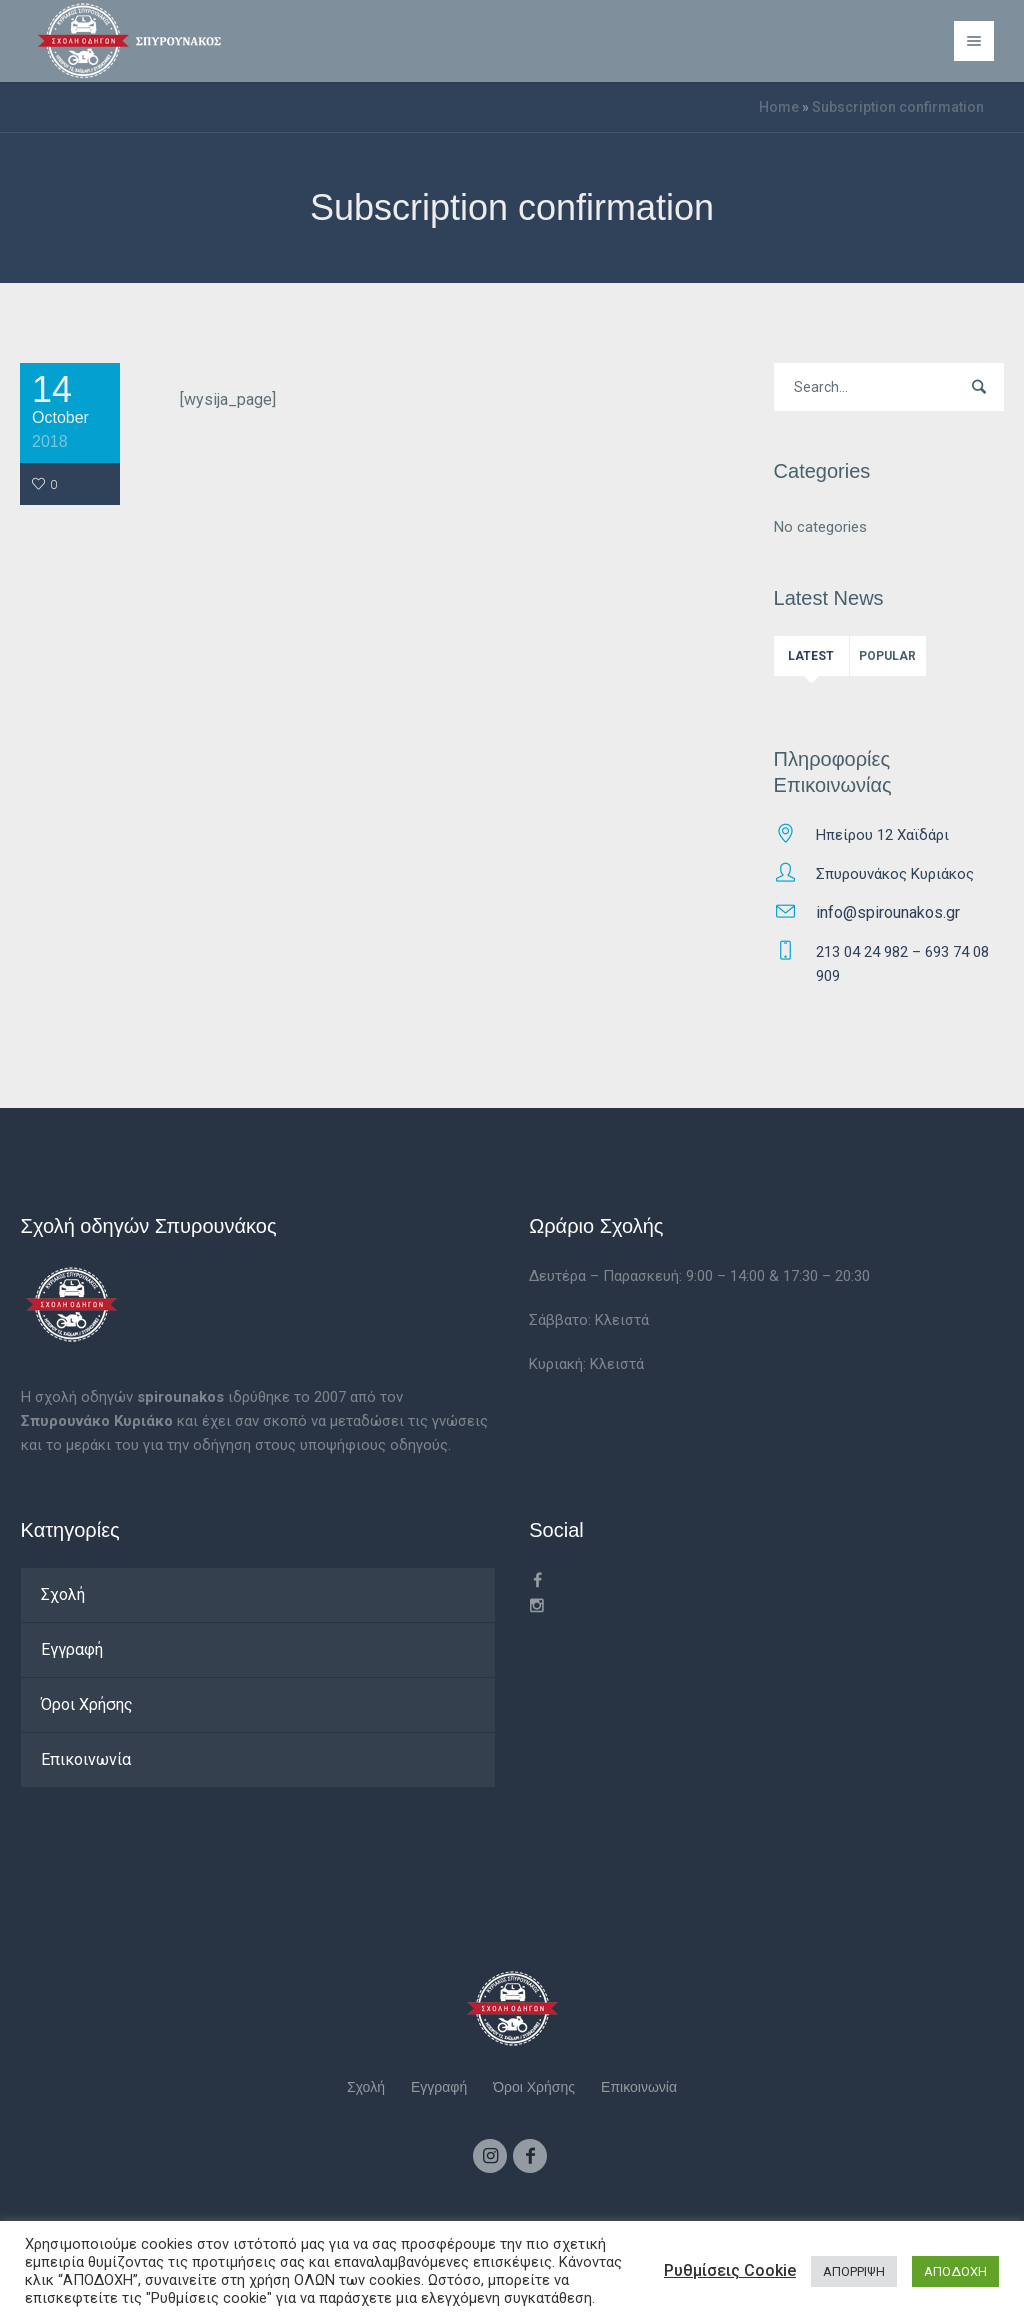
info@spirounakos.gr (888, 912)
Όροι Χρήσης (87, 1704)
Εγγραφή (72, 1649)
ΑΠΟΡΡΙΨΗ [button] (854, 2271)
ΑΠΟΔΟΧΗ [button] (955, 2271)
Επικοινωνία (86, 1759)
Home (779, 107)
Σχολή (63, 1594)
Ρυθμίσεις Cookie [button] (730, 2270)
